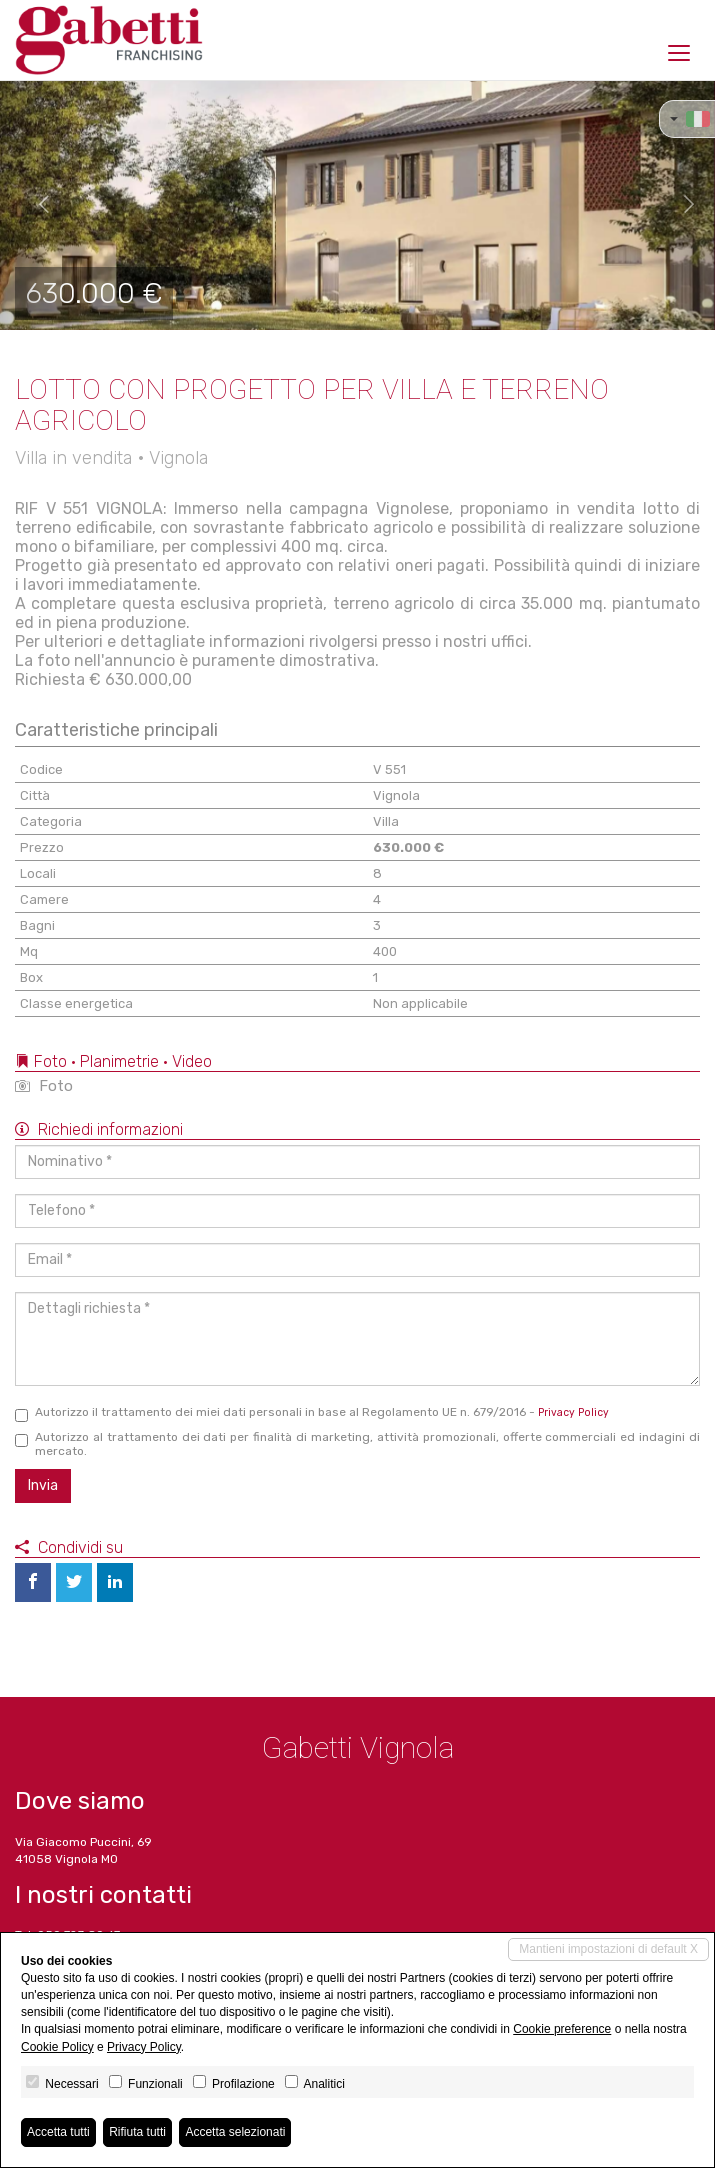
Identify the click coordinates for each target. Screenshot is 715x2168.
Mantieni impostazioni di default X (608, 1949)
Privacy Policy (573, 1412)
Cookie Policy (57, 2047)
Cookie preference (562, 2029)
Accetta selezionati (235, 2132)
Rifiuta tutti (137, 2132)
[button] (36, 205)
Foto (44, 1086)
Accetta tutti (58, 2132)
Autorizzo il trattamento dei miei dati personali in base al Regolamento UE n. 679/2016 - (312, 1413)
